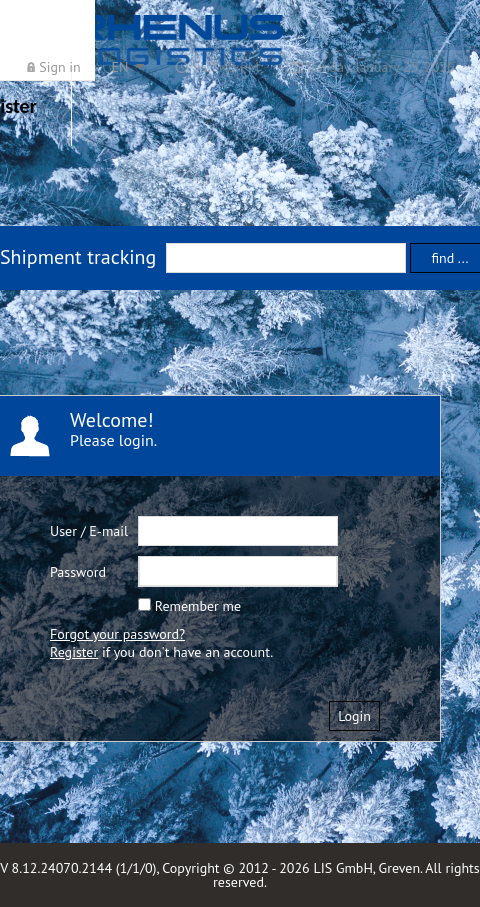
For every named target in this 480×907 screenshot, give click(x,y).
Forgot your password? (117, 634)
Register (74, 652)
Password (78, 572)
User (63, 531)
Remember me (198, 606)
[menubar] (241, 66)
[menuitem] (54, 66)
